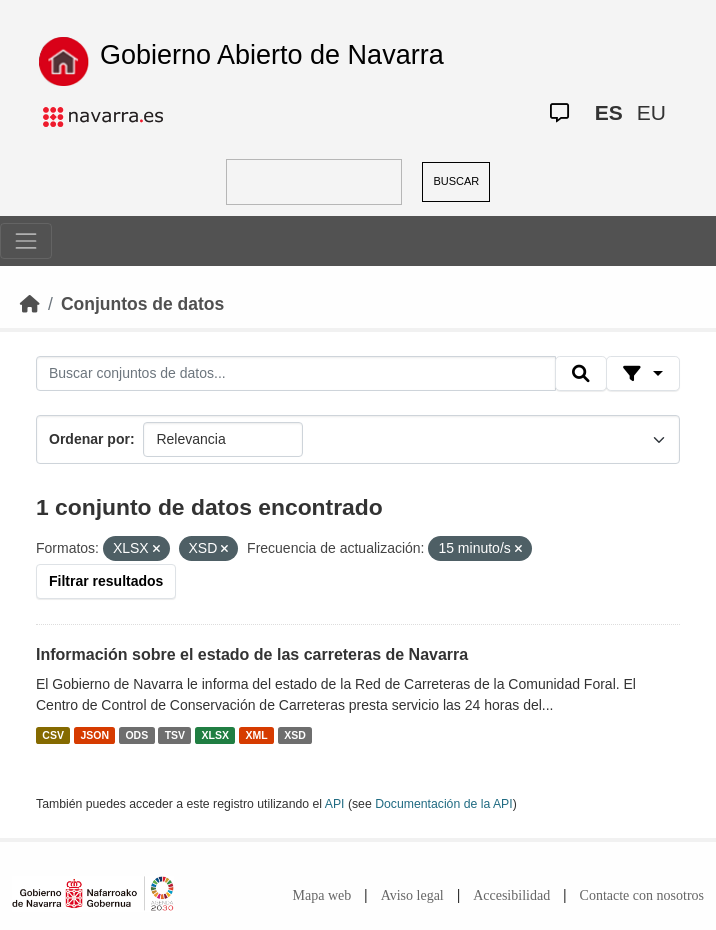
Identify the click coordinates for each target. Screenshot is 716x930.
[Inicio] (30, 304)
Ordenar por (89, 439)
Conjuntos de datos (142, 304)
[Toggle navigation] (26, 241)
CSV (53, 735)
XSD (295, 735)
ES (609, 112)
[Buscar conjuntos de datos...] (296, 374)
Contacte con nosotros (642, 895)
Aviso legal (412, 895)
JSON (94, 735)
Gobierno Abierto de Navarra (272, 55)
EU (651, 112)
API (335, 804)
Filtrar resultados (106, 581)
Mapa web (322, 895)
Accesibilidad (511, 895)
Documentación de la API (444, 804)
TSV (175, 735)
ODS (136, 735)
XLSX (215, 735)
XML (257, 735)
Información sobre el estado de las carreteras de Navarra (252, 654)
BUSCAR (456, 181)
